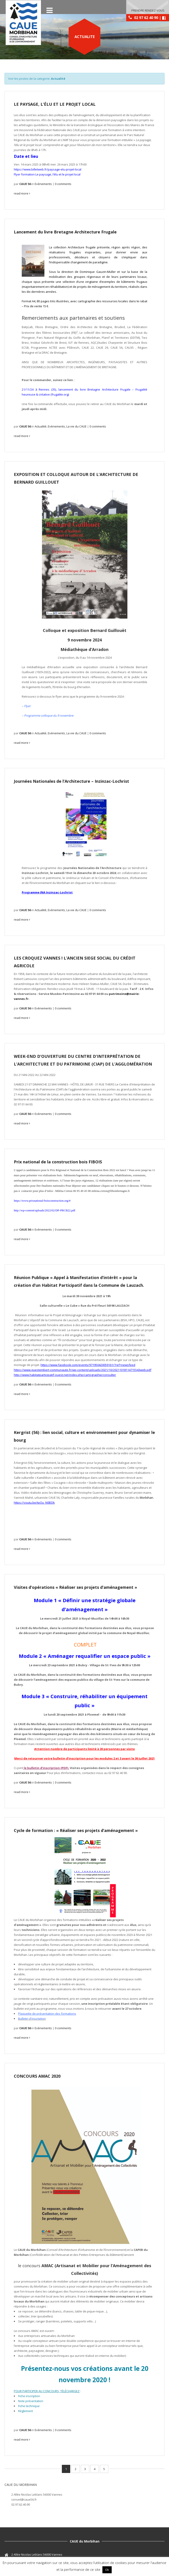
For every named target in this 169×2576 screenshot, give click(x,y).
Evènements (43, 184)
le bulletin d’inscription (42, 1768)
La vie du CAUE (76, 426)
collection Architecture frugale (74, 247)
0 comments (63, 184)
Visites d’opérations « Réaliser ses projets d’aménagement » (75, 1587)
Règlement (25, 2411)
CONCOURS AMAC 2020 (37, 2076)
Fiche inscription (29, 2396)
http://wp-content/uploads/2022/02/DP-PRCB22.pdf (44, 1210)
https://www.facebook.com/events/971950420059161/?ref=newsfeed (88, 1365)
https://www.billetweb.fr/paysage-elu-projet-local (47, 169)
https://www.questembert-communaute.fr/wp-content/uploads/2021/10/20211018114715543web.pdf (82, 1370)
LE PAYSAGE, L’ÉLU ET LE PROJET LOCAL (55, 104)
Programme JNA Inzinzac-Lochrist (47, 892)
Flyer (27, 706)
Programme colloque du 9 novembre (48, 715)
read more (22, 193)
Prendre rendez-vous (147, 10)
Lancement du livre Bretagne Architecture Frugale (65, 232)
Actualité (40, 426)
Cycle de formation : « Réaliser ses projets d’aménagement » (76, 1830)
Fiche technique (29, 2406)
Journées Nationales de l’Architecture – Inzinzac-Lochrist (71, 781)
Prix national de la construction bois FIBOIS (58, 1161)
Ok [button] (107, 2570)
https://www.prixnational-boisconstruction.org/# (42, 1200)
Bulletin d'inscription (32, 2019)
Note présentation (30, 2401)
